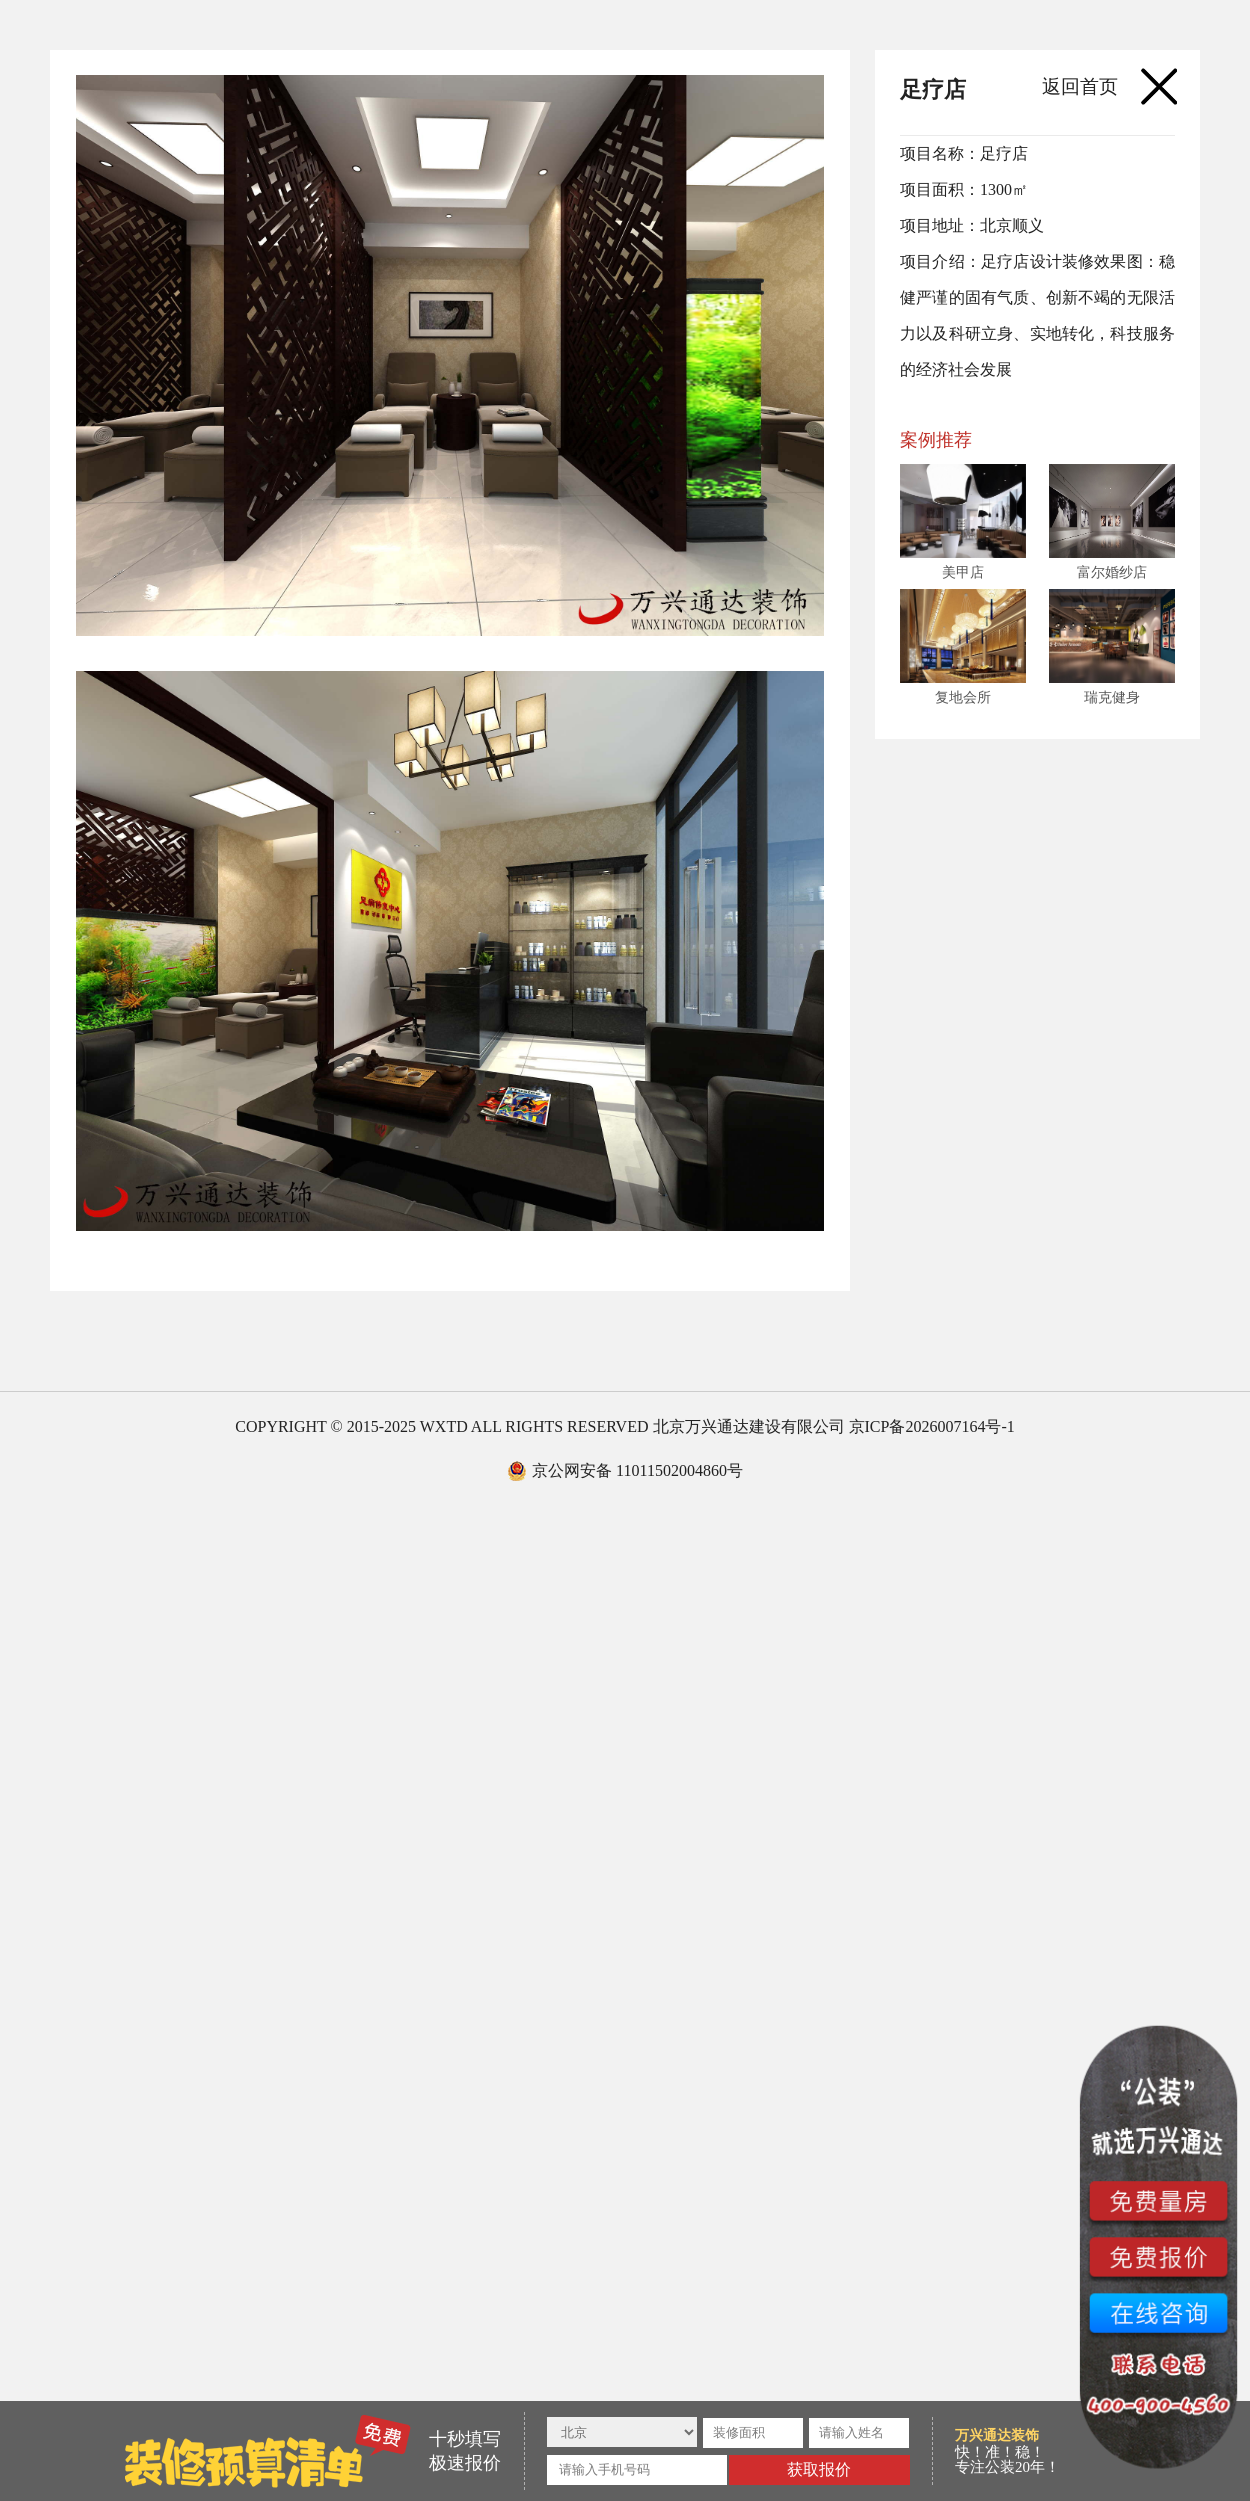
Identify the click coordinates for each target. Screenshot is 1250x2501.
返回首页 (1080, 86)
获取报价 (819, 2469)
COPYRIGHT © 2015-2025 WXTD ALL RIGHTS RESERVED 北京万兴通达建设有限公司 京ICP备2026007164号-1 (624, 1426)
